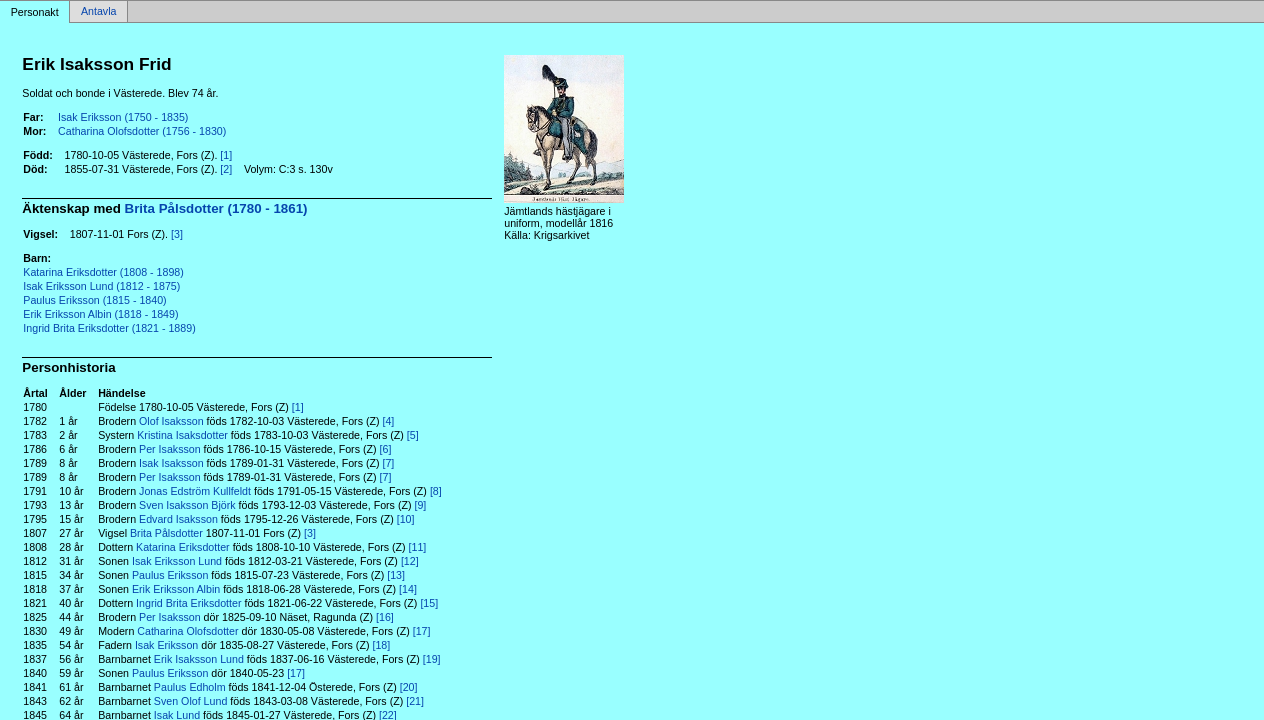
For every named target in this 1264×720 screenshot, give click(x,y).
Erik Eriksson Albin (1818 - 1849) (100, 314)
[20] (409, 687)
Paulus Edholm (190, 687)
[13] (396, 575)
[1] (226, 155)
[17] (422, 631)
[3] (177, 234)
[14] (408, 589)
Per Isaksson (170, 449)
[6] (386, 449)
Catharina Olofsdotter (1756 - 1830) (142, 131)
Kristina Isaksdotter (182, 435)
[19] (432, 659)
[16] (385, 617)
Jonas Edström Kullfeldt (195, 491)
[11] (418, 547)
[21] (415, 701)
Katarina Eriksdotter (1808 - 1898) (103, 272)
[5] (413, 435)
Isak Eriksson (166, 645)
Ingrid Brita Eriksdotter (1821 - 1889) (109, 328)
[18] (381, 645)
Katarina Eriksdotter (183, 547)
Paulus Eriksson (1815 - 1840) (94, 300)
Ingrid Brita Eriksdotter (188, 603)
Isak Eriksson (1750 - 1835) (123, 117)
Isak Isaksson (171, 463)
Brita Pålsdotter (166, 533)
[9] (420, 505)
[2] (226, 169)
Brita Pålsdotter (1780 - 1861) (216, 208)
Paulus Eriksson (170, 575)
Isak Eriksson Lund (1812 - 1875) (101, 286)
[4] (388, 421)
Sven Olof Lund (190, 701)
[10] (406, 519)
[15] (429, 603)
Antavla (99, 12)
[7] (388, 463)
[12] (410, 561)
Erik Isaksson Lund (199, 659)
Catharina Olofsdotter (187, 631)
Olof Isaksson (171, 421)
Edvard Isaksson (178, 519)
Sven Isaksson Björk (187, 505)
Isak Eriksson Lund (177, 561)
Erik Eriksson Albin (176, 589)
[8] (436, 491)
